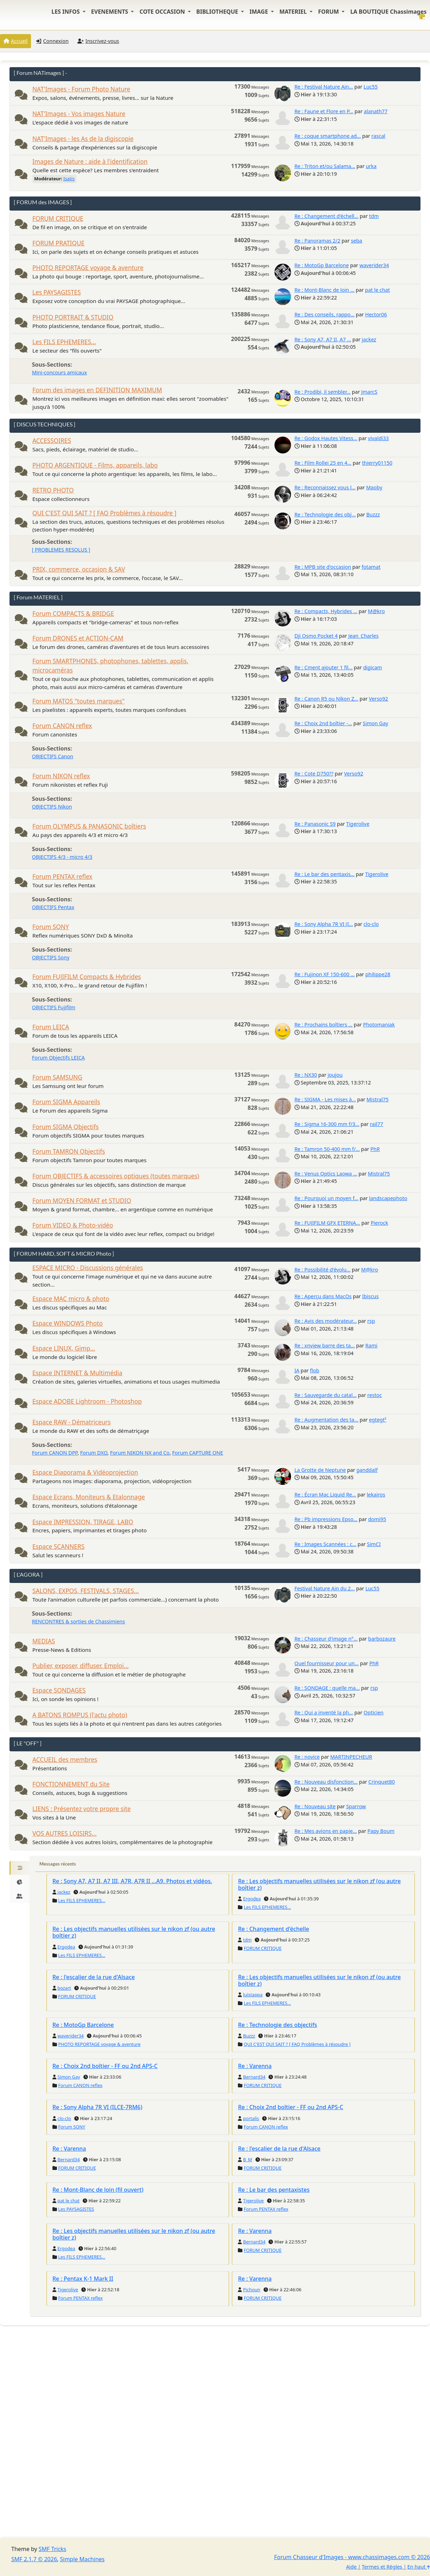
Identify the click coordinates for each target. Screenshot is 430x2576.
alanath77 (375, 111)
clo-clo (371, 924)
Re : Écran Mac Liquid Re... (325, 1494)
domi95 (377, 1519)
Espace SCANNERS (58, 1547)
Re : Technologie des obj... (325, 514)
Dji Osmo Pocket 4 (316, 635)
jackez (369, 339)
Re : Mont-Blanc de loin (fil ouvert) (97, 2190)
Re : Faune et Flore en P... (324, 111)
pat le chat (377, 289)
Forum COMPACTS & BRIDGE (73, 614)
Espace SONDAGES (59, 1690)
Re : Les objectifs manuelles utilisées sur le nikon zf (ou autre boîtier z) (319, 1884)
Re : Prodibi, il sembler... (323, 391)
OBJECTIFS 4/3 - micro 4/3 (62, 857)
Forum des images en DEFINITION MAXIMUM (97, 390)
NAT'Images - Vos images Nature (78, 114)
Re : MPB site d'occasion (323, 567)
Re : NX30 (306, 1074)
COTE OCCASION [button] (162, 11)
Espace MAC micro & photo (70, 1299)
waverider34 (374, 265)
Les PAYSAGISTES (56, 292)
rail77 (376, 1124)
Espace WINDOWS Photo (67, 1323)
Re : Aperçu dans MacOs (323, 1296)
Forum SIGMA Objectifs (65, 1127)
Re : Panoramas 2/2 (318, 240)
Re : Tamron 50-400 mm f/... (327, 1149)
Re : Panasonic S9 (315, 823)
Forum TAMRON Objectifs (68, 1151)
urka (371, 166)
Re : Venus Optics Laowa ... (326, 1173)
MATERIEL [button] (293, 11)
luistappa (253, 1994)
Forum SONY (50, 927)
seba (356, 240)
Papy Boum (380, 1831)
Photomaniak (379, 1024)
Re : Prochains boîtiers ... (324, 1024)
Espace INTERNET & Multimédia (77, 1373)
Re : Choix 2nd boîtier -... (323, 723)
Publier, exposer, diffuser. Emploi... (80, 1666)
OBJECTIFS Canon (52, 756)
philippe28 (377, 974)
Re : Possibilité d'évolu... (323, 1269)
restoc (374, 1395)
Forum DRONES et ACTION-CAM (78, 638)
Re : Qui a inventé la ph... (324, 1712)
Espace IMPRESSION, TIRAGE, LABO (82, 1522)
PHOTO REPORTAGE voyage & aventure (88, 268)
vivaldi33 (378, 438)
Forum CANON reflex (62, 726)
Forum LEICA (50, 1027)
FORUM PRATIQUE (58, 243)
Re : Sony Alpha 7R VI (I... (324, 924)
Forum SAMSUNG (57, 1077)
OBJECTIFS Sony (50, 957)
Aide (351, 2566)
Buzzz (373, 514)
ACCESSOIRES (51, 441)
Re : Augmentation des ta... (327, 1419)
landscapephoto (388, 1198)
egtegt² (377, 1419)
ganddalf (367, 1470)
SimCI (374, 1544)
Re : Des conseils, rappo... (325, 314)
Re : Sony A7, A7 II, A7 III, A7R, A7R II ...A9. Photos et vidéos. (132, 1881)
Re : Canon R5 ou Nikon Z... (327, 698)
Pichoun (251, 2289)
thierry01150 (377, 462)
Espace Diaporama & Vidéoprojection (85, 1472)
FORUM (329, 11)
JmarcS (369, 391)
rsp (371, 1321)
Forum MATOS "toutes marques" (78, 701)
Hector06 (376, 314)
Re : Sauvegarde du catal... (326, 1395)
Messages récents (57, 1864)
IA (297, 1370)
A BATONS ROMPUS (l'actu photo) (79, 1715)
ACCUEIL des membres (64, 1760)
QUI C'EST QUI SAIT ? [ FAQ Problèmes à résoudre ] (104, 513)
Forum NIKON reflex (61, 776)
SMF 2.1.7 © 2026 (34, 2559)
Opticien (373, 1712)
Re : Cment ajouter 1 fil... (324, 667)
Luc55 (370, 86)
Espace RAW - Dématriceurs (71, 1422)
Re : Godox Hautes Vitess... (326, 438)
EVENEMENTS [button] (110, 11)
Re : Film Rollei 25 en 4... (323, 462)
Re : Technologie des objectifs (277, 2025)
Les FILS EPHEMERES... (64, 342)
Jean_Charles (363, 635)
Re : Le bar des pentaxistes (273, 2190)
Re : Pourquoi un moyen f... (327, 1198)
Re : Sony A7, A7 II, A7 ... (323, 339)
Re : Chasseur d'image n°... (326, 1638)
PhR (375, 1149)
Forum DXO (93, 1452)
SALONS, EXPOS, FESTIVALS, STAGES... (85, 1591)
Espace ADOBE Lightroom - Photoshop (87, 1401)
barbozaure (382, 1638)
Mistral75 (378, 1099)
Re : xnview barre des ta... (325, 1345)
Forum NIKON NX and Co (140, 1452)
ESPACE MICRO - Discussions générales (87, 1268)
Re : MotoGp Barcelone (322, 265)
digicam (372, 667)
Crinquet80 (381, 1781)
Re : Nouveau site (315, 1806)
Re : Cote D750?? (314, 773)
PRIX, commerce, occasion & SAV (78, 569)
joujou (335, 1074)
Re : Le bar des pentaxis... (325, 874)
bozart (64, 1988)
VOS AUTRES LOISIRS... (64, 1833)
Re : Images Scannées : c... (325, 1544)
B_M (247, 2159)
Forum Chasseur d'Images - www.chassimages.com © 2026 (352, 2557)
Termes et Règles (382, 2566)
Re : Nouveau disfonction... (326, 1781)
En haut (418, 2566)
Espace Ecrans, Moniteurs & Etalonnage (88, 1497)
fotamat (371, 567)
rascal (378, 136)
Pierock (379, 1222)
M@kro (376, 611)
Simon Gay (375, 723)
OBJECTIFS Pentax (53, 907)
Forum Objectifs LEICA (58, 1057)
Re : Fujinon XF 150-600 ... (325, 974)
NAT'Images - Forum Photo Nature (81, 89)
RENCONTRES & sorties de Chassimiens (78, 1621)
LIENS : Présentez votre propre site (81, 1809)
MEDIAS (43, 1641)
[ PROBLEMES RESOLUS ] (61, 549)
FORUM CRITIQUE (57, 218)
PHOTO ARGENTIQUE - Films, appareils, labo (95, 465)
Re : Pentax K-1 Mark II (82, 2278)
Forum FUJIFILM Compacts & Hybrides (86, 977)
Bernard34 (254, 2077)
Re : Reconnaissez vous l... (325, 487)
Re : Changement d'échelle (273, 1929)
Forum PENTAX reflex (62, 876)
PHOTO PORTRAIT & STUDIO (72, 317)
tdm (374, 216)
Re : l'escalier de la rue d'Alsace (93, 1977)
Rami (371, 1345)
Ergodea (252, 1898)
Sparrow (356, 1806)
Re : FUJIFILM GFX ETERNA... (327, 1222)
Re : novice (307, 1756)
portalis (251, 2118)
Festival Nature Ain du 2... (325, 1588)
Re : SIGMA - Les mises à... (325, 1099)
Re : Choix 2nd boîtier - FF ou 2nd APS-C (105, 2066)
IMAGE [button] (259, 11)
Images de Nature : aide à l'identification (89, 161)
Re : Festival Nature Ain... (324, 86)
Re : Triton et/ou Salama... (325, 166)
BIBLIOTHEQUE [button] (218, 11)
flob (314, 1370)
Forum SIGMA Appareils (66, 1102)
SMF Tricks (52, 2549)
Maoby (374, 487)
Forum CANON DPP (54, 1452)
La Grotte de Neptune (320, 1470)
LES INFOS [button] (66, 11)
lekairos (376, 1494)
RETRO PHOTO (53, 490)
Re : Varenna (255, 2066)
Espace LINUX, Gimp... (63, 1348)
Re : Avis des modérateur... (326, 1321)
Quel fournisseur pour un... (327, 1663)
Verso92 (378, 698)
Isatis (69, 178)
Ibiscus (370, 1296)
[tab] (20, 1868)
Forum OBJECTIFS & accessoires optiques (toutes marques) (115, 1176)
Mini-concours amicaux (59, 372)
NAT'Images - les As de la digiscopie (82, 139)
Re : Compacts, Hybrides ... (326, 611)
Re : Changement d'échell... (327, 216)
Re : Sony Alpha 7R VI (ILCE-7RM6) (97, 2107)
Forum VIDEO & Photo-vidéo (72, 1225)
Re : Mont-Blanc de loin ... (325, 289)
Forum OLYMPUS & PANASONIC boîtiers (89, 826)
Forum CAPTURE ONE (197, 1452)
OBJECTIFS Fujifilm (53, 1007)
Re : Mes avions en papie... (326, 1831)
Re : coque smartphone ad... (328, 136)
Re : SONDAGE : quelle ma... (327, 1688)
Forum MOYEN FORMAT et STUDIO (81, 1201)
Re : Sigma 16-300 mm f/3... (327, 1124)
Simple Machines (82, 2559)
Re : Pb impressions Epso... (326, 1519)
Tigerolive (357, 823)
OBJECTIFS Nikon (52, 806)
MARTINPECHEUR (351, 1756)
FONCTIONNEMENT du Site (70, 1784)
